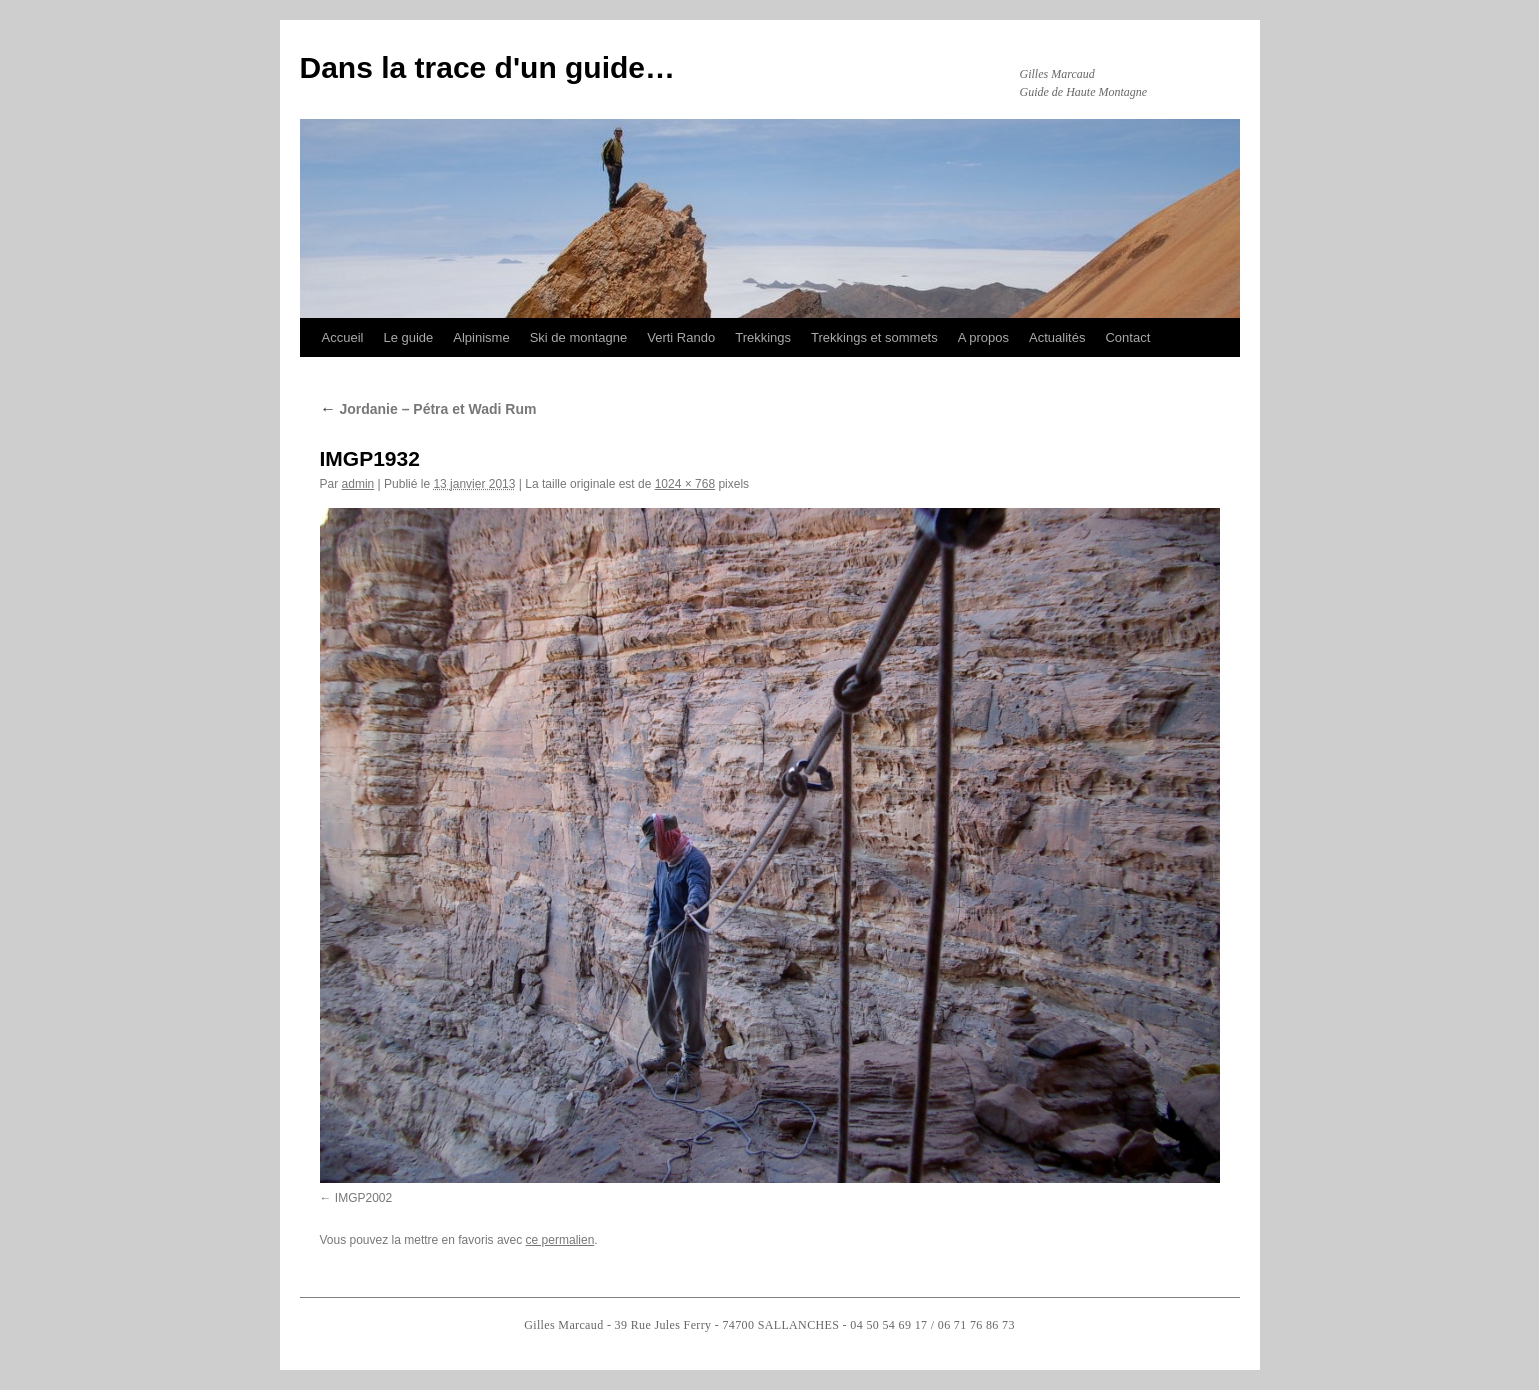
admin (358, 484)
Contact (1127, 337)
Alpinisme (481, 337)
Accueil (343, 337)
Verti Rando (681, 337)
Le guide (408, 337)
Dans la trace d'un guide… (488, 67)
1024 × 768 (685, 484)
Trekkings (763, 337)
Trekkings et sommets (874, 337)
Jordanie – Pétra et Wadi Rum (428, 409)
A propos (983, 337)
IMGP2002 (363, 1198)
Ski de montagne (579, 337)
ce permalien (560, 1240)
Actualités (1057, 337)
